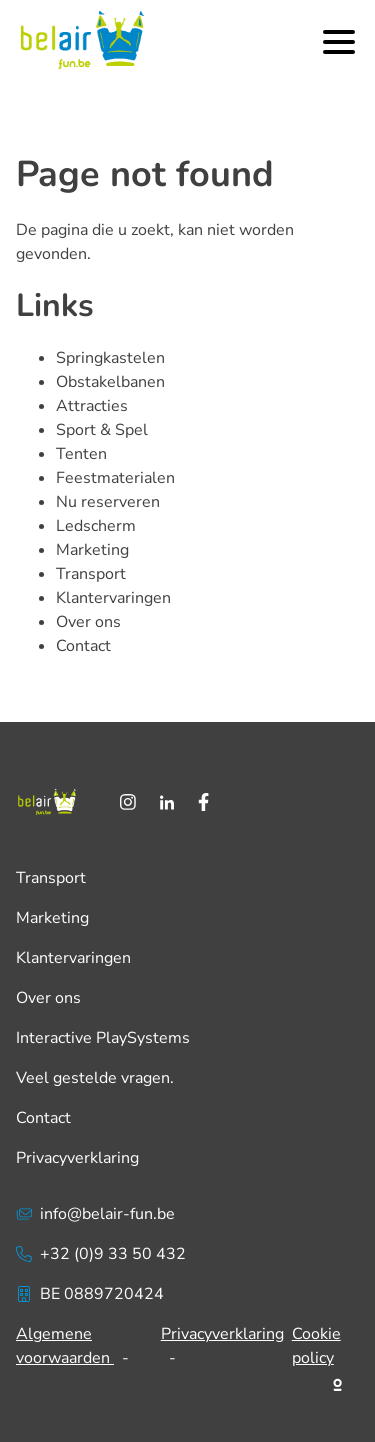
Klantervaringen (113, 598)
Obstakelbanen (110, 382)
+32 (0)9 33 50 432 (101, 1254)
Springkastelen (110, 358)
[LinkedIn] (167, 802)
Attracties (92, 406)
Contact (83, 646)
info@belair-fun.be (95, 1214)
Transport (91, 574)
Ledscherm (96, 526)
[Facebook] (203, 802)
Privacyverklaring (77, 1158)
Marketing (92, 550)
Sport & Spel (102, 430)
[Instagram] (128, 802)
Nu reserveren (108, 502)
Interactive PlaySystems (103, 1038)
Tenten (81, 454)
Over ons (88, 622)
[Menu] (339, 42)
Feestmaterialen (115, 478)
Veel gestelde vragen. (95, 1078)
